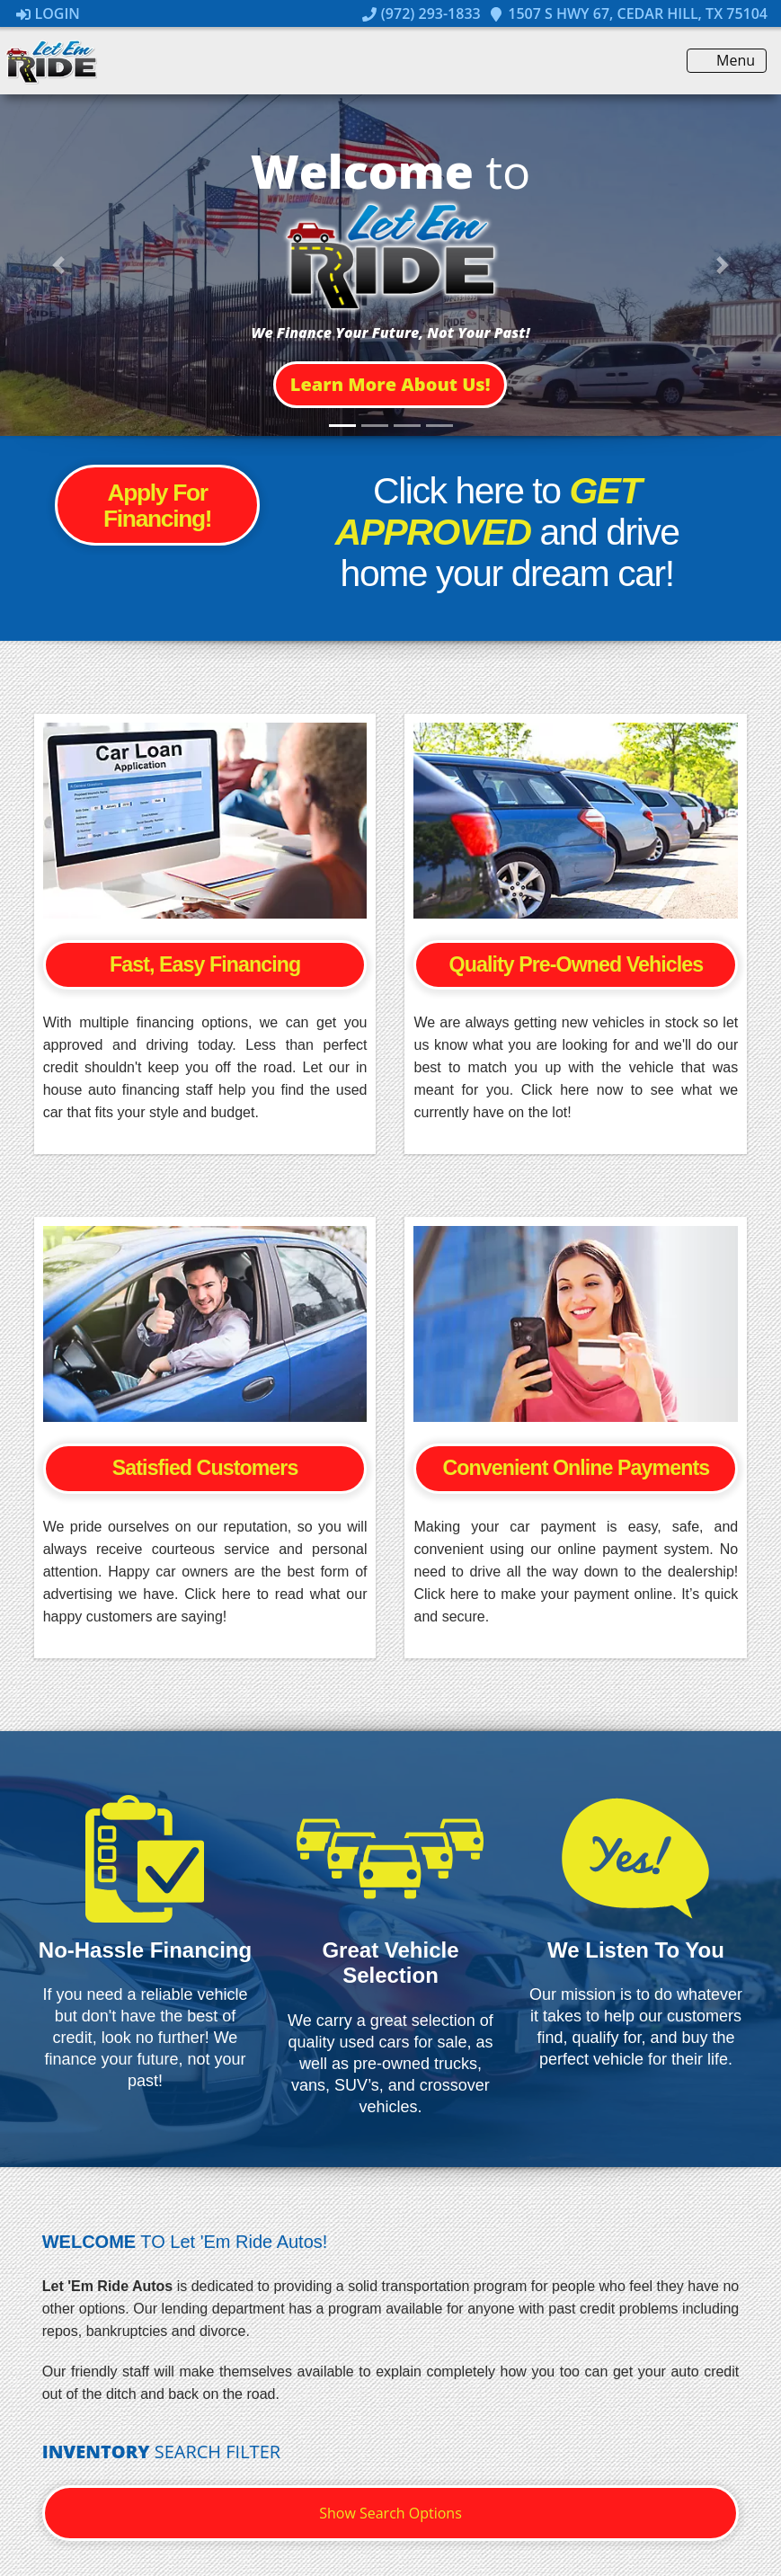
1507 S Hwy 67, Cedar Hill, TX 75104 (628, 13)
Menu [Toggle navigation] (726, 61)
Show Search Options (390, 2513)
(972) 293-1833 (421, 13)
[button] (390, 384)
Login (48, 13)
